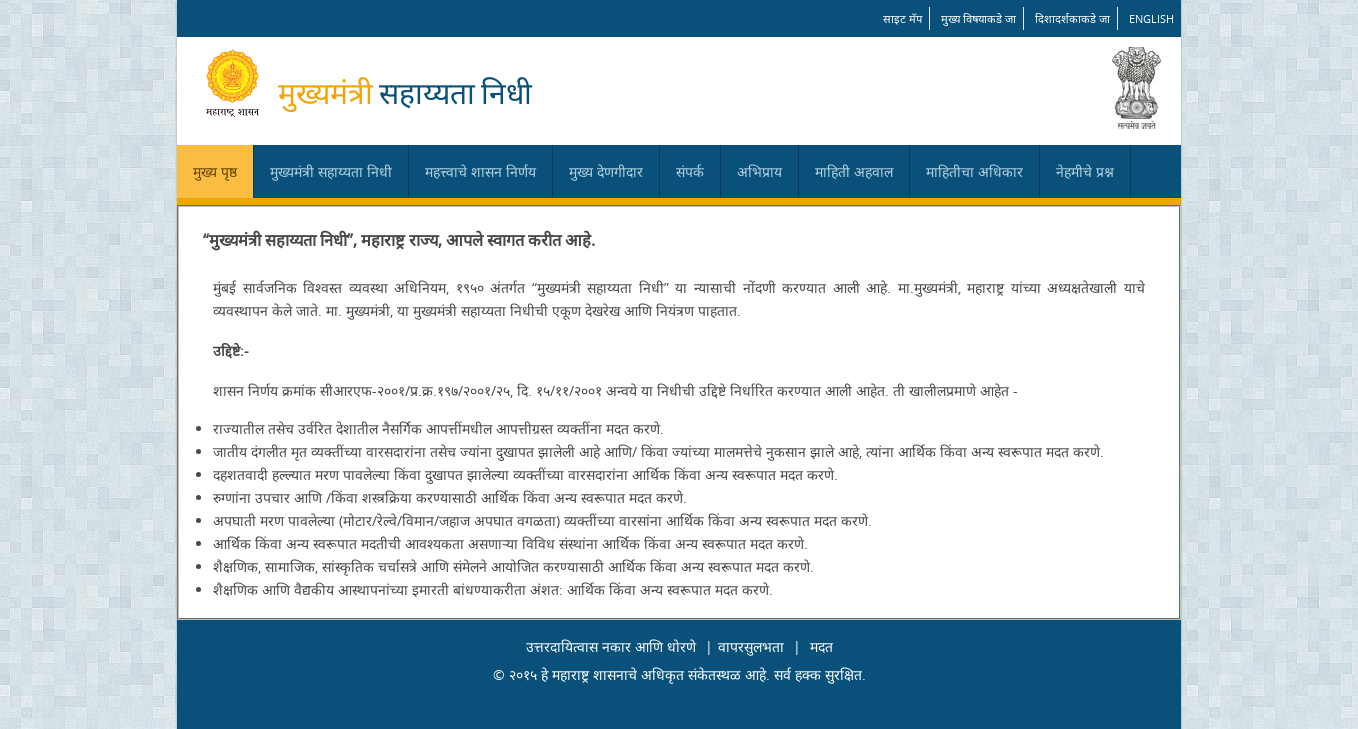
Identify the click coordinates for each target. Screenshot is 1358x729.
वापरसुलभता (751, 646)
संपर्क (690, 171)
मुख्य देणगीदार (606, 171)
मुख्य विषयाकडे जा (978, 18)
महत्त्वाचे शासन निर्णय (480, 171)
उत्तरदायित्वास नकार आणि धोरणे (611, 646)
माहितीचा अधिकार (974, 171)
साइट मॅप (902, 18)
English (1151, 18)
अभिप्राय (759, 171)
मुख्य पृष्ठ (215, 171)
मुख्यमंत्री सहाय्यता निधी (331, 171)
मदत (821, 646)
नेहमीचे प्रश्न (1085, 171)
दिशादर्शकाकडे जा (1072, 18)
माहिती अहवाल (854, 171)
